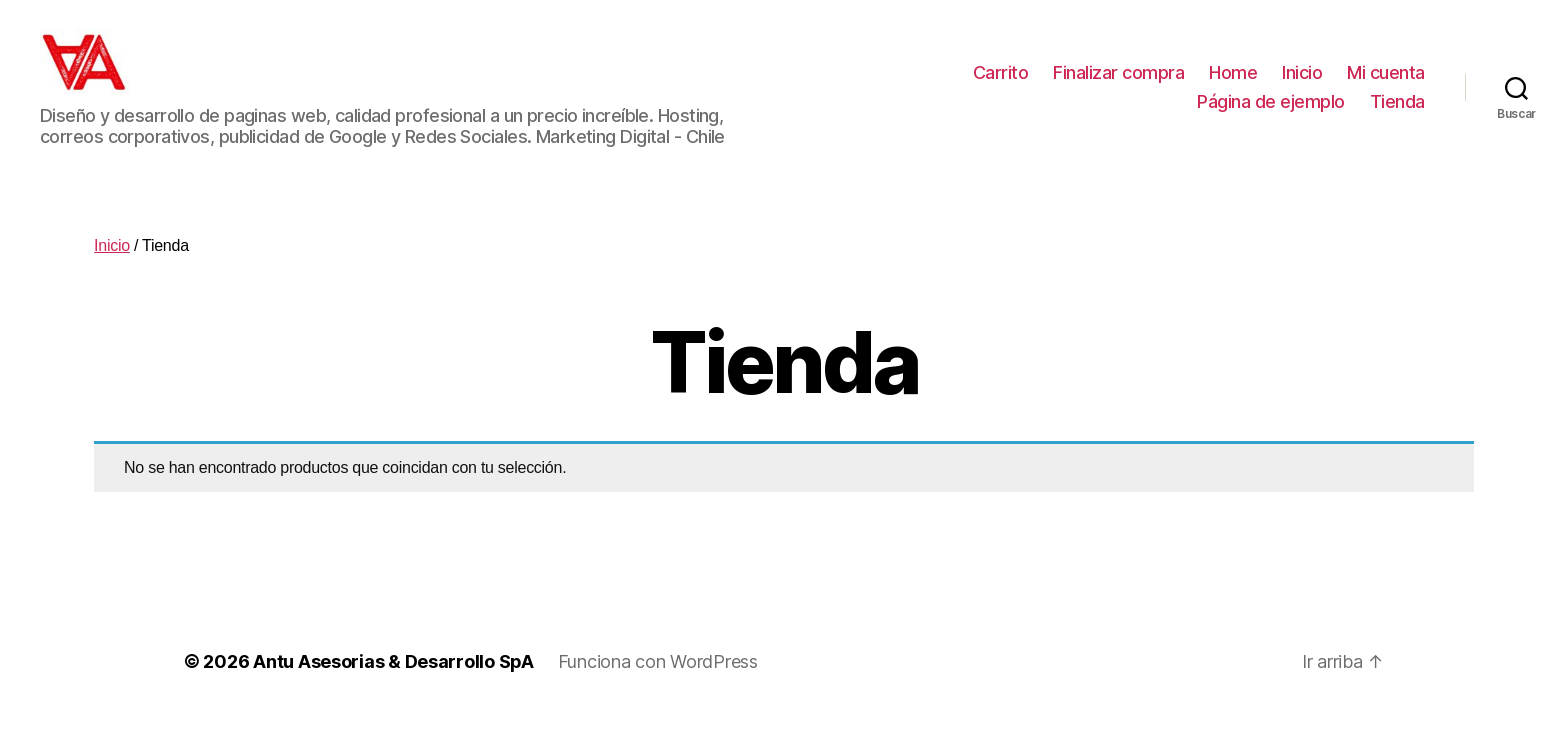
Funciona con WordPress (658, 684)
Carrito (1001, 83)
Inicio (1302, 83)
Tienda (1397, 113)
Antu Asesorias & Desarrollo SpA (393, 684)
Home (1233, 83)
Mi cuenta (1386, 83)
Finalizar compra (1118, 83)
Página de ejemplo (1271, 113)
